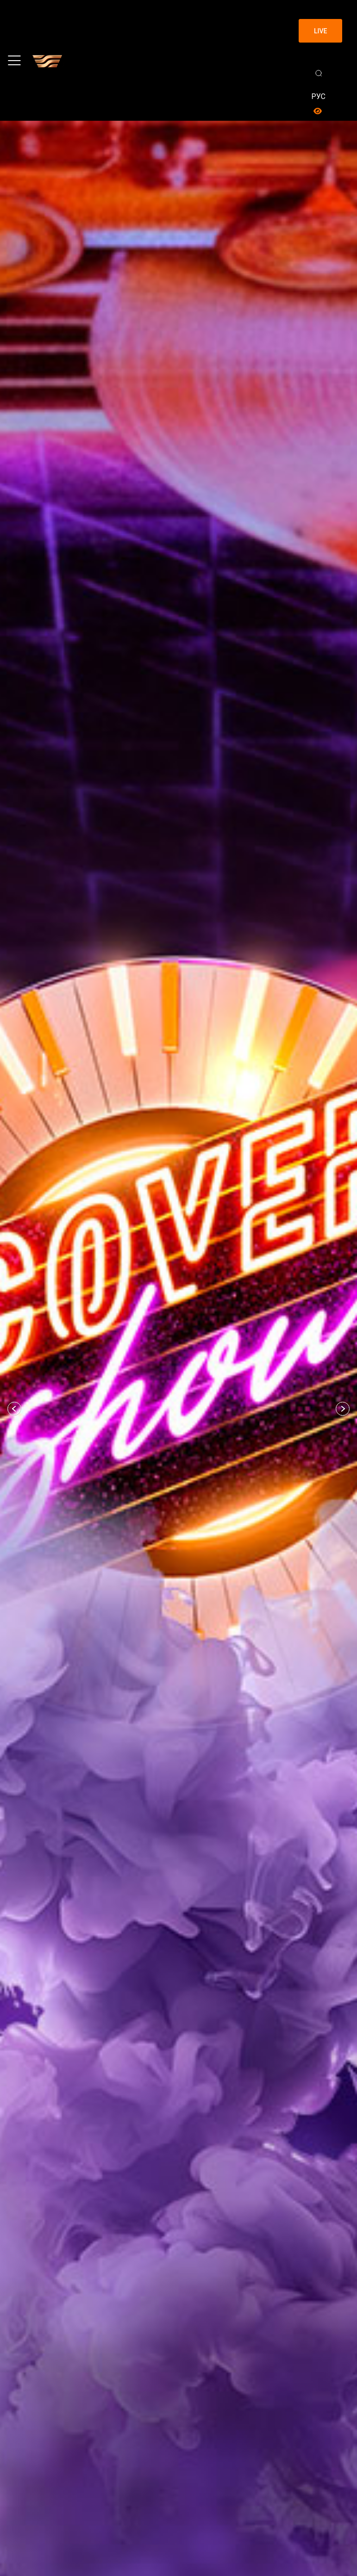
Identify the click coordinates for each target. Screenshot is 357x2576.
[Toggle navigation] (14, 61)
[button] (14, 1408)
